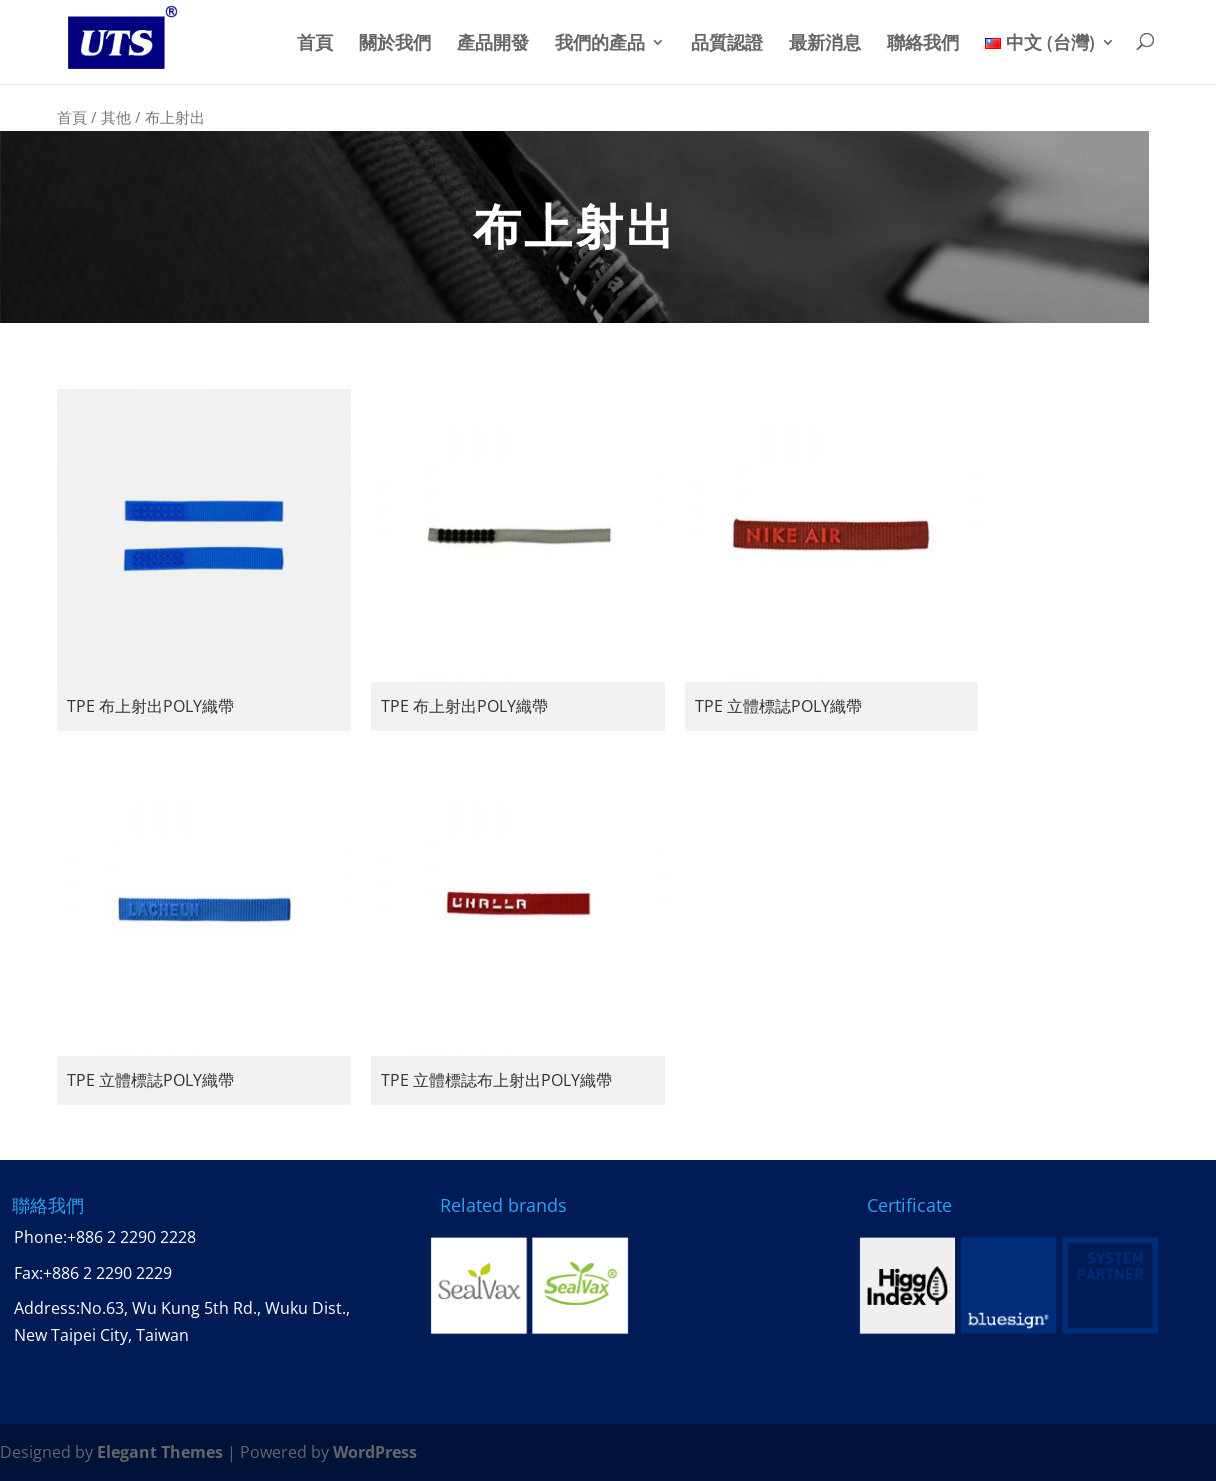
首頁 (315, 43)
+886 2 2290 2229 (107, 1273)
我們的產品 (600, 43)
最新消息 (825, 43)
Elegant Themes (160, 1452)
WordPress (375, 1452)
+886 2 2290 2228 (131, 1237)
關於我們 (395, 43)
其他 (116, 117)
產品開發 (493, 43)
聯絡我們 (923, 43)
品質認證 (727, 43)
